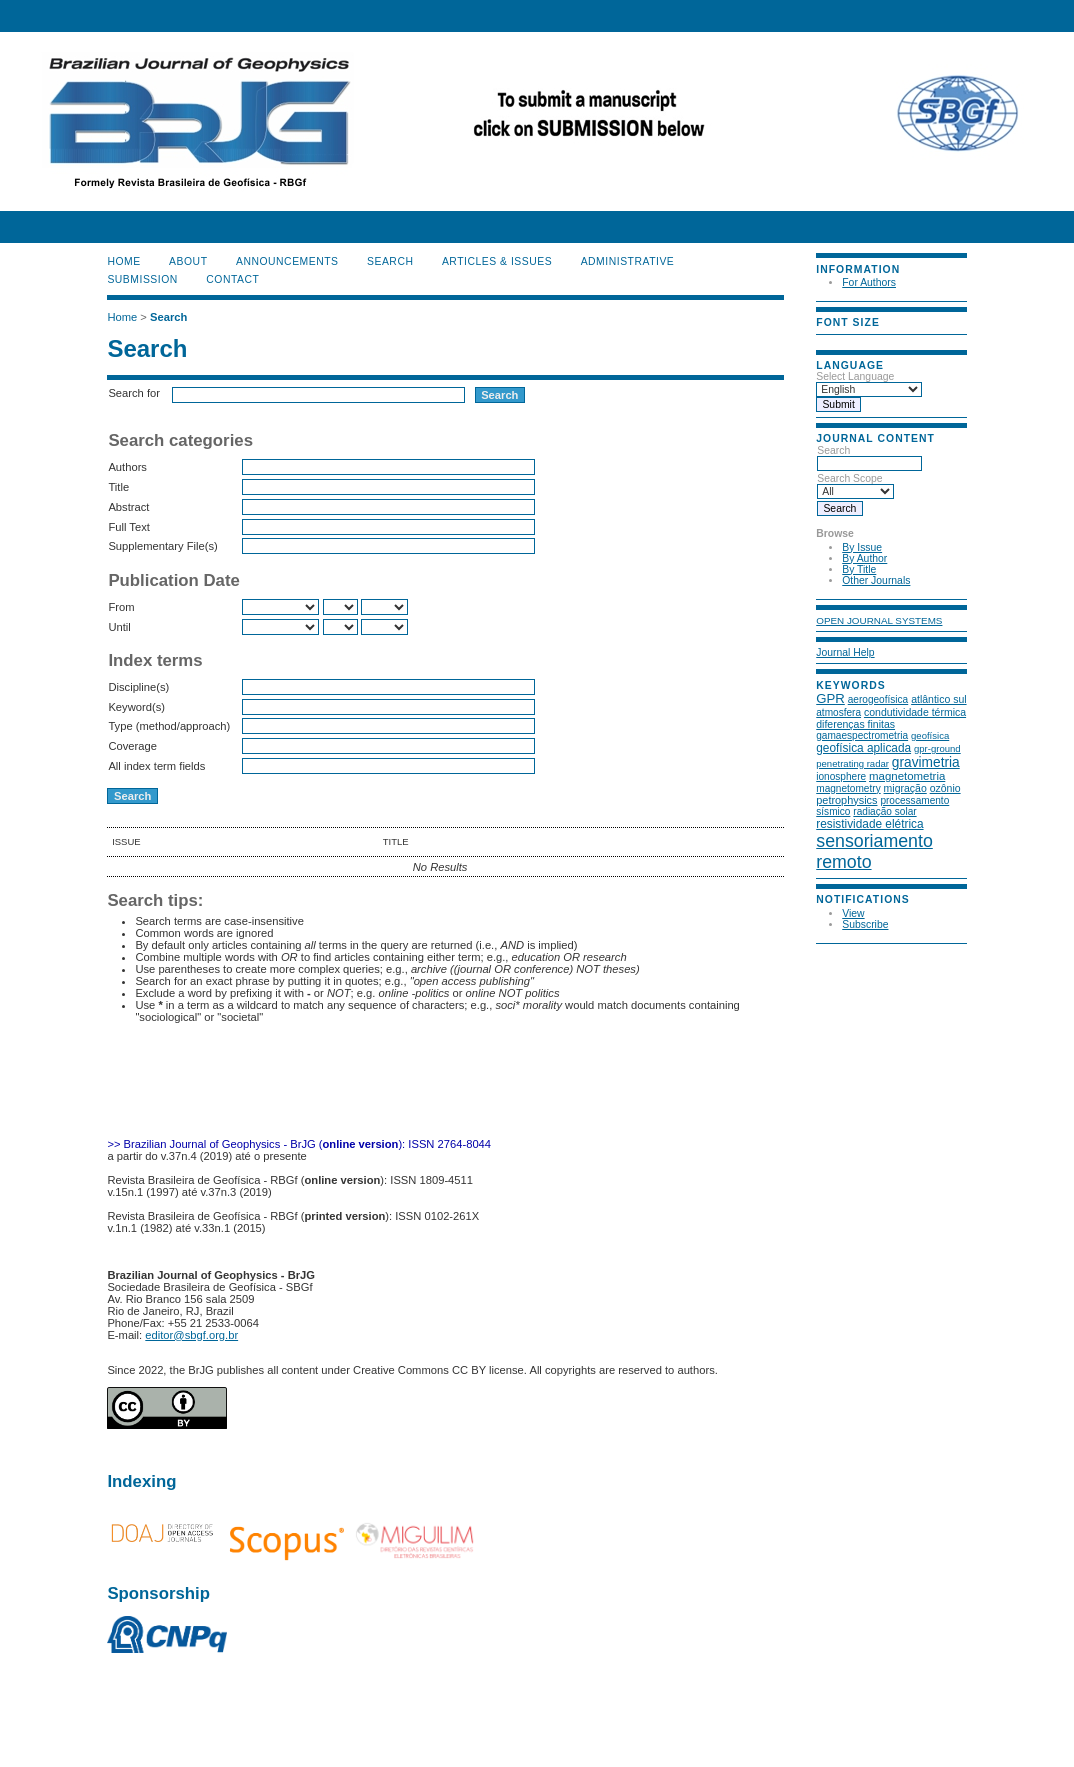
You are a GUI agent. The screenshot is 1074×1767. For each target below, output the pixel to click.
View (853, 913)
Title (118, 487)
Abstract (128, 507)
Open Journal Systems (879, 620)
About (188, 261)
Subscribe (865, 924)
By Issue (862, 547)
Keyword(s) (136, 707)
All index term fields (156, 766)
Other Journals (876, 580)
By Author (864, 558)
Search (869, 457)
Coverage (132, 746)
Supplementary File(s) (162, 546)
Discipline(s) (138, 687)
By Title (859, 569)
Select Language (855, 376)
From (121, 607)
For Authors (869, 282)
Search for (134, 393)
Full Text (128, 527)
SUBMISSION (142, 279)
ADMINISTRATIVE (628, 261)
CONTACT (232, 279)
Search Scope (855, 485)
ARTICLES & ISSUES (497, 261)
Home (123, 261)
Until (119, 627)
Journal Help (845, 652)
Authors (127, 467)
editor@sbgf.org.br (191, 1335)
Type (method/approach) (169, 726)
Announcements (287, 261)
